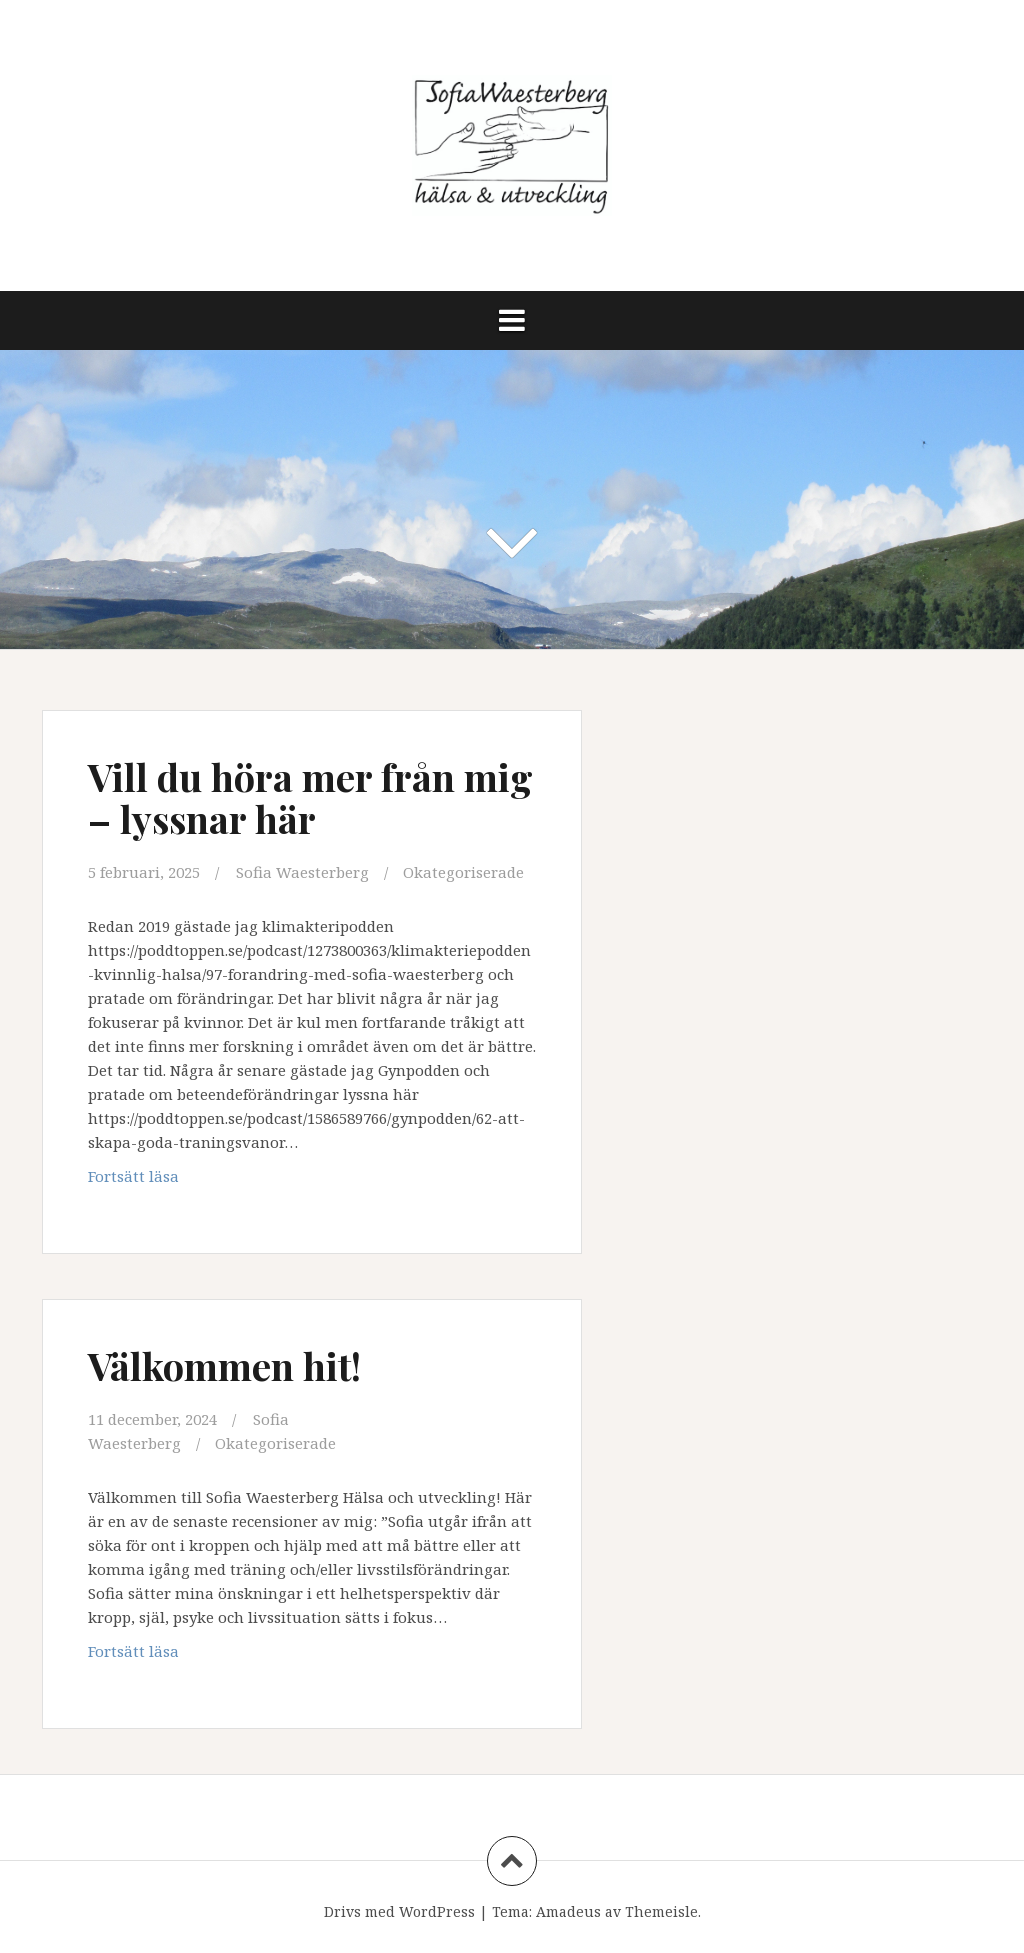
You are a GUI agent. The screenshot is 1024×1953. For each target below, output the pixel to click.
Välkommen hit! (224, 1365)
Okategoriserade (463, 872)
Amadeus (568, 1911)
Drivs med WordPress (399, 1911)
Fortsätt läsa (159, 1180)
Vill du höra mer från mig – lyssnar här (310, 797)
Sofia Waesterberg (302, 872)
